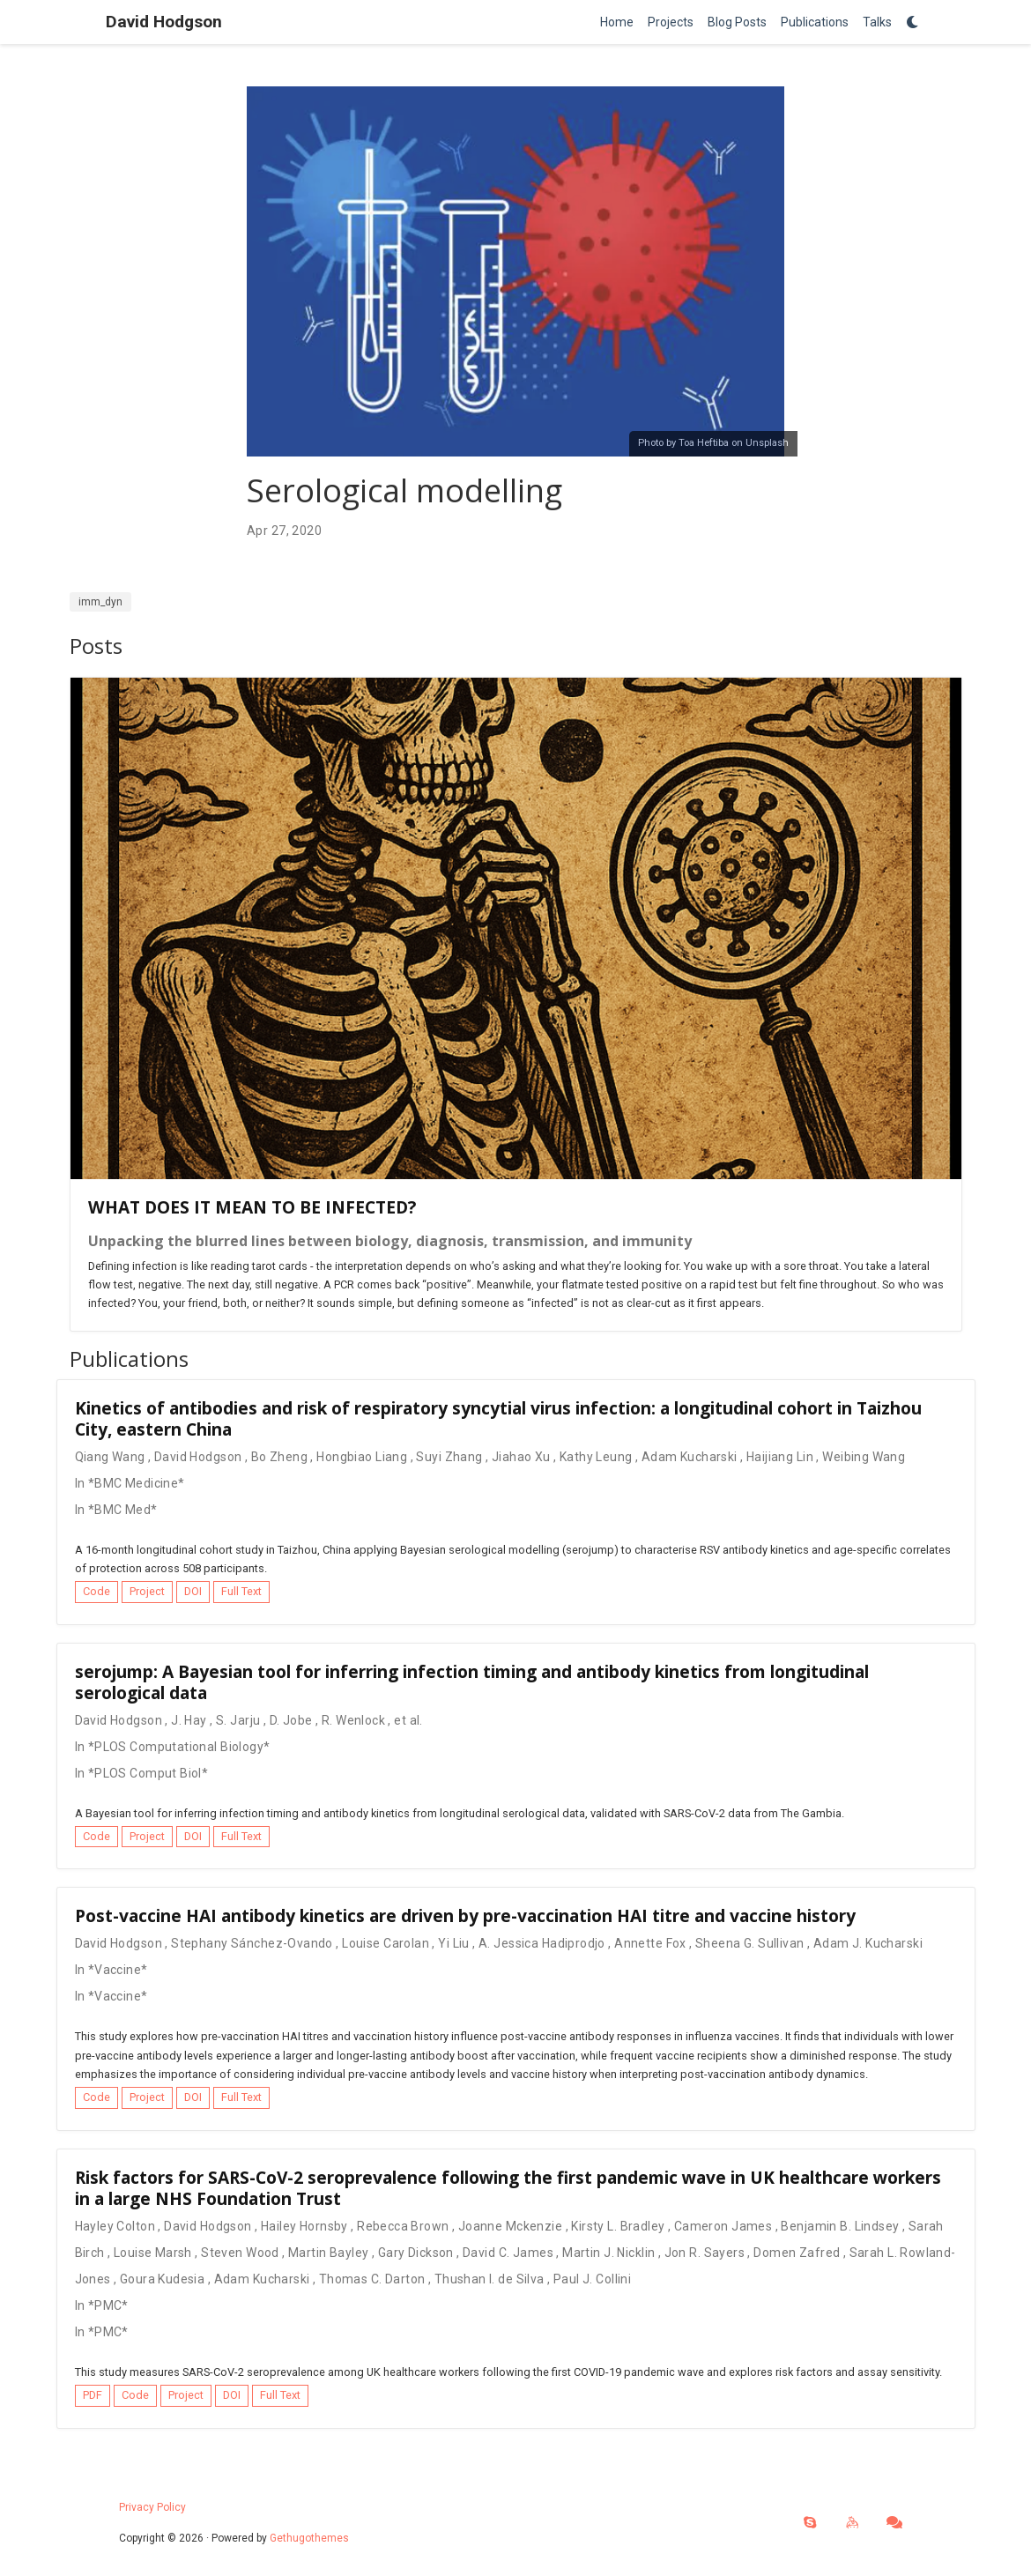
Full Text (241, 1591)
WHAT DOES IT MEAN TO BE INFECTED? (252, 1207)
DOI (193, 1591)
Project (147, 1591)
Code (96, 1591)
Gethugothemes (309, 2538)
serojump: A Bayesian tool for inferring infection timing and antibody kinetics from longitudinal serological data (472, 1681)
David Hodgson (164, 21)
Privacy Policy (152, 2507)
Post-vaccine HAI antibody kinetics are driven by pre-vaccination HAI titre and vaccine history (465, 1915)
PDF (92, 2395)
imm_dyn (100, 602)
